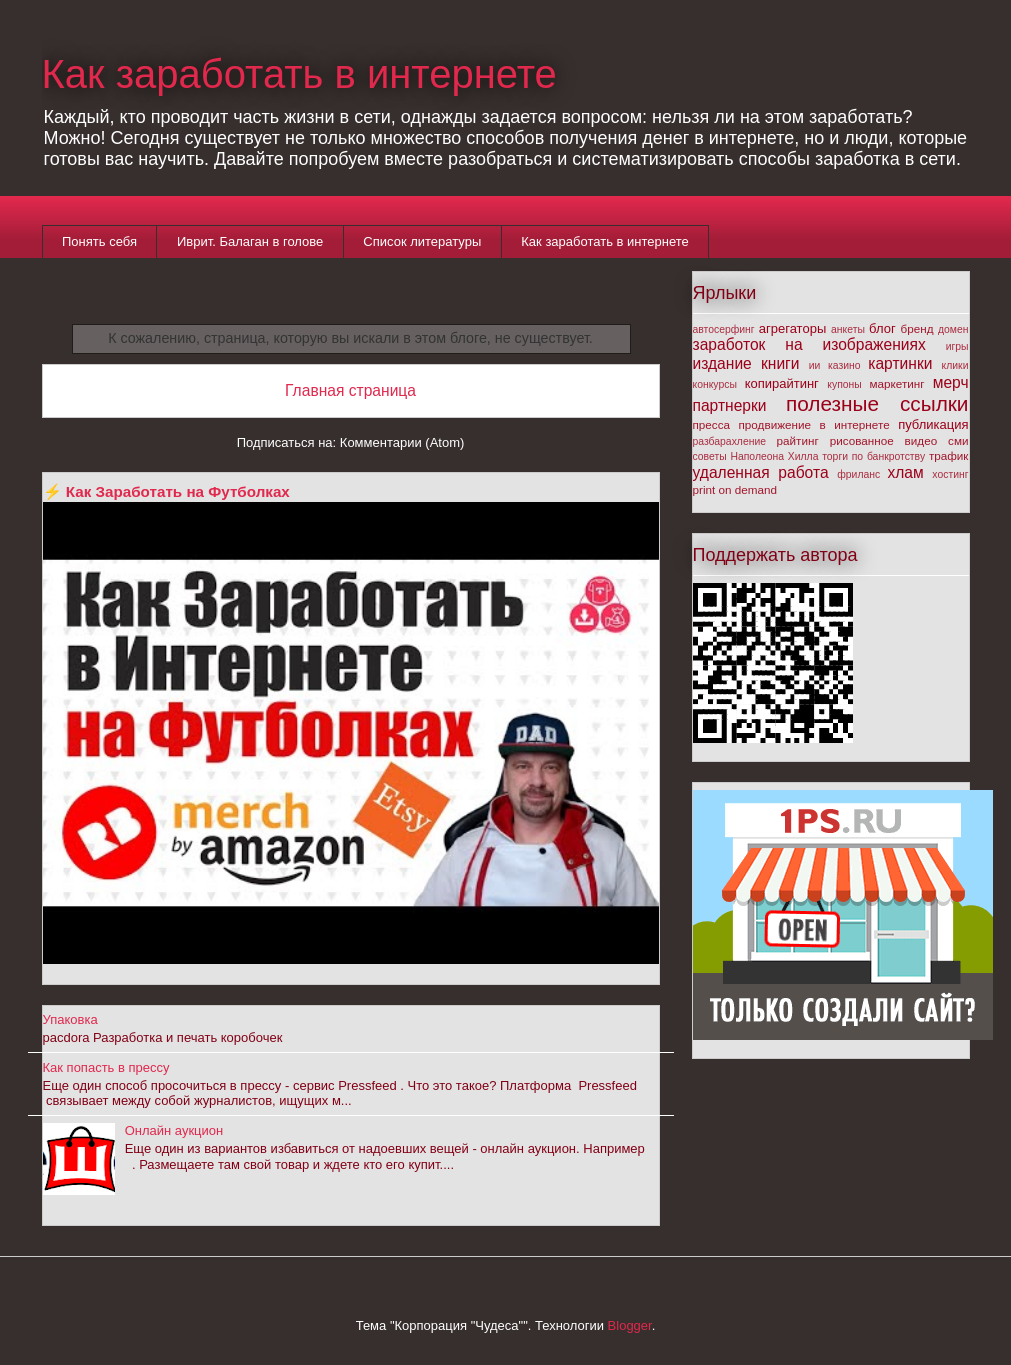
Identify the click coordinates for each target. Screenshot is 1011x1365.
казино (844, 365)
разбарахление (730, 441)
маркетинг (897, 383)
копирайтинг (782, 383)
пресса (712, 424)
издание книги (746, 363)
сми (958, 440)
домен (953, 329)
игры (957, 346)
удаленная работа (761, 472)
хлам (905, 472)
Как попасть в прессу (106, 1067)
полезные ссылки (877, 403)
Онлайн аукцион (174, 1130)
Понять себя (99, 241)
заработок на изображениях (809, 344)
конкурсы (715, 384)
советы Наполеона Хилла (756, 456)
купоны (844, 384)
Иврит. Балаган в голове (250, 241)
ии (815, 365)
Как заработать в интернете (299, 74)
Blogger (630, 1325)
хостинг (950, 474)
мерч (951, 382)
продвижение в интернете (814, 424)
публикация (933, 424)
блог (882, 328)
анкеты (848, 329)
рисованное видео (883, 440)
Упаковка (70, 1019)
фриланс (858, 474)
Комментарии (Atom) (402, 442)
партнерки (730, 405)
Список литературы (422, 241)
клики (955, 365)
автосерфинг (724, 329)
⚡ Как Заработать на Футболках (166, 491)
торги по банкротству (873, 456)
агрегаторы (792, 328)
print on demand (735, 489)
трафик (949, 455)
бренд (917, 328)
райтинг (798, 440)
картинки (900, 363)
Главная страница (350, 390)
